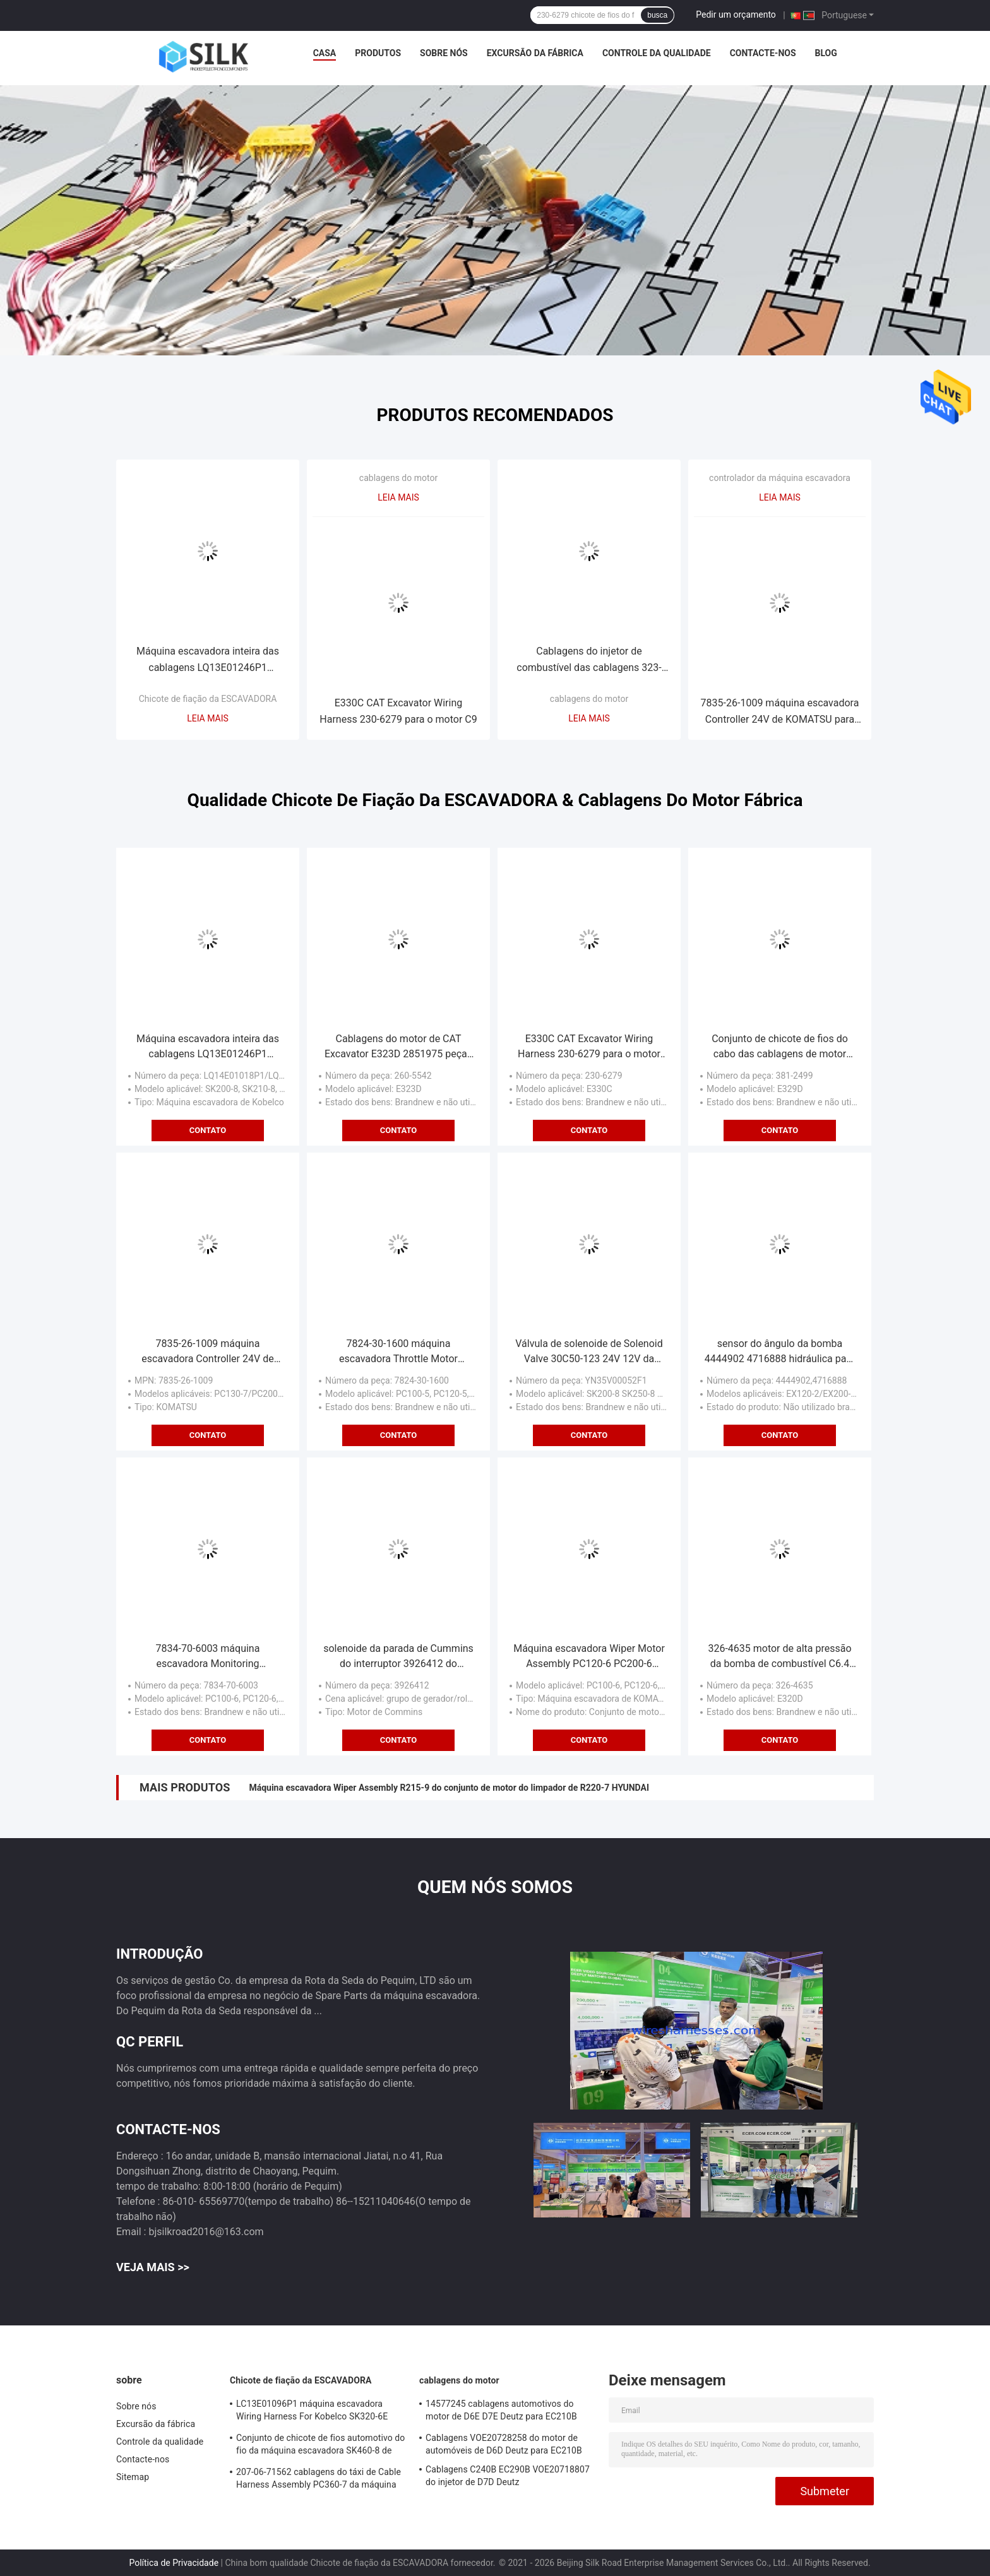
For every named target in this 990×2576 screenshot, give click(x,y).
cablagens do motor (398, 478)
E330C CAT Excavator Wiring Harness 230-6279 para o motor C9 (398, 711)
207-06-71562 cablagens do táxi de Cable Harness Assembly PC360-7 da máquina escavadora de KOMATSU (318, 2480)
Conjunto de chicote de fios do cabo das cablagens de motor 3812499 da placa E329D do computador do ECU (780, 1047)
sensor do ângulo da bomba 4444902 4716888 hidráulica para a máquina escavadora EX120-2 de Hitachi (780, 1352)
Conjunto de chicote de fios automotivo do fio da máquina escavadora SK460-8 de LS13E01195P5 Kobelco (320, 2446)
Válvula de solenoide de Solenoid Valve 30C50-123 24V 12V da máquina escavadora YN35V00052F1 (588, 1352)
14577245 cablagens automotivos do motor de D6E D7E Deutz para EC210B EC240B (501, 2412)
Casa (325, 53)
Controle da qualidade (656, 53)
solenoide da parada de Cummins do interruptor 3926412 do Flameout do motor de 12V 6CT (398, 1656)
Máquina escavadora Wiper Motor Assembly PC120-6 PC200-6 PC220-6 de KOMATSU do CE (589, 1656)
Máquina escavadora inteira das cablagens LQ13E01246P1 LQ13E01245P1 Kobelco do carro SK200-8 (208, 660)
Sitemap (132, 2477)
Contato (208, 1130)
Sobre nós (444, 53)
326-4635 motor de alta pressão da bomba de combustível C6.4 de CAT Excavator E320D (779, 1656)
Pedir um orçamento (736, 14)
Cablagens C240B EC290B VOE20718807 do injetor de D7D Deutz (508, 2475)
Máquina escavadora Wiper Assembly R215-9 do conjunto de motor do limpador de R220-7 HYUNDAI (449, 1788)
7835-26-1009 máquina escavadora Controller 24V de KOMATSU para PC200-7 (780, 712)
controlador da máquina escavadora (779, 478)
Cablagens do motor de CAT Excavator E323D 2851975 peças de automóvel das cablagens (398, 1047)
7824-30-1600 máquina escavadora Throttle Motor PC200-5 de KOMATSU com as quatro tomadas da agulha (398, 1352)
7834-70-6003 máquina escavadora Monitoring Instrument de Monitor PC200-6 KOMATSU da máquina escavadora (207, 1656)
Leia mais (208, 718)
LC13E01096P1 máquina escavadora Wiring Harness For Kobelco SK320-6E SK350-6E (312, 2412)
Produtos (378, 53)
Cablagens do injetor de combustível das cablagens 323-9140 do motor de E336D (588, 660)
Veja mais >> (152, 2267)
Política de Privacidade (173, 2563)
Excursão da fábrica (535, 53)
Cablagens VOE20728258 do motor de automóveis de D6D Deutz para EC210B (504, 2444)
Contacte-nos (763, 53)
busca (657, 15)
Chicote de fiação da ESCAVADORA (208, 699)
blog (826, 53)
